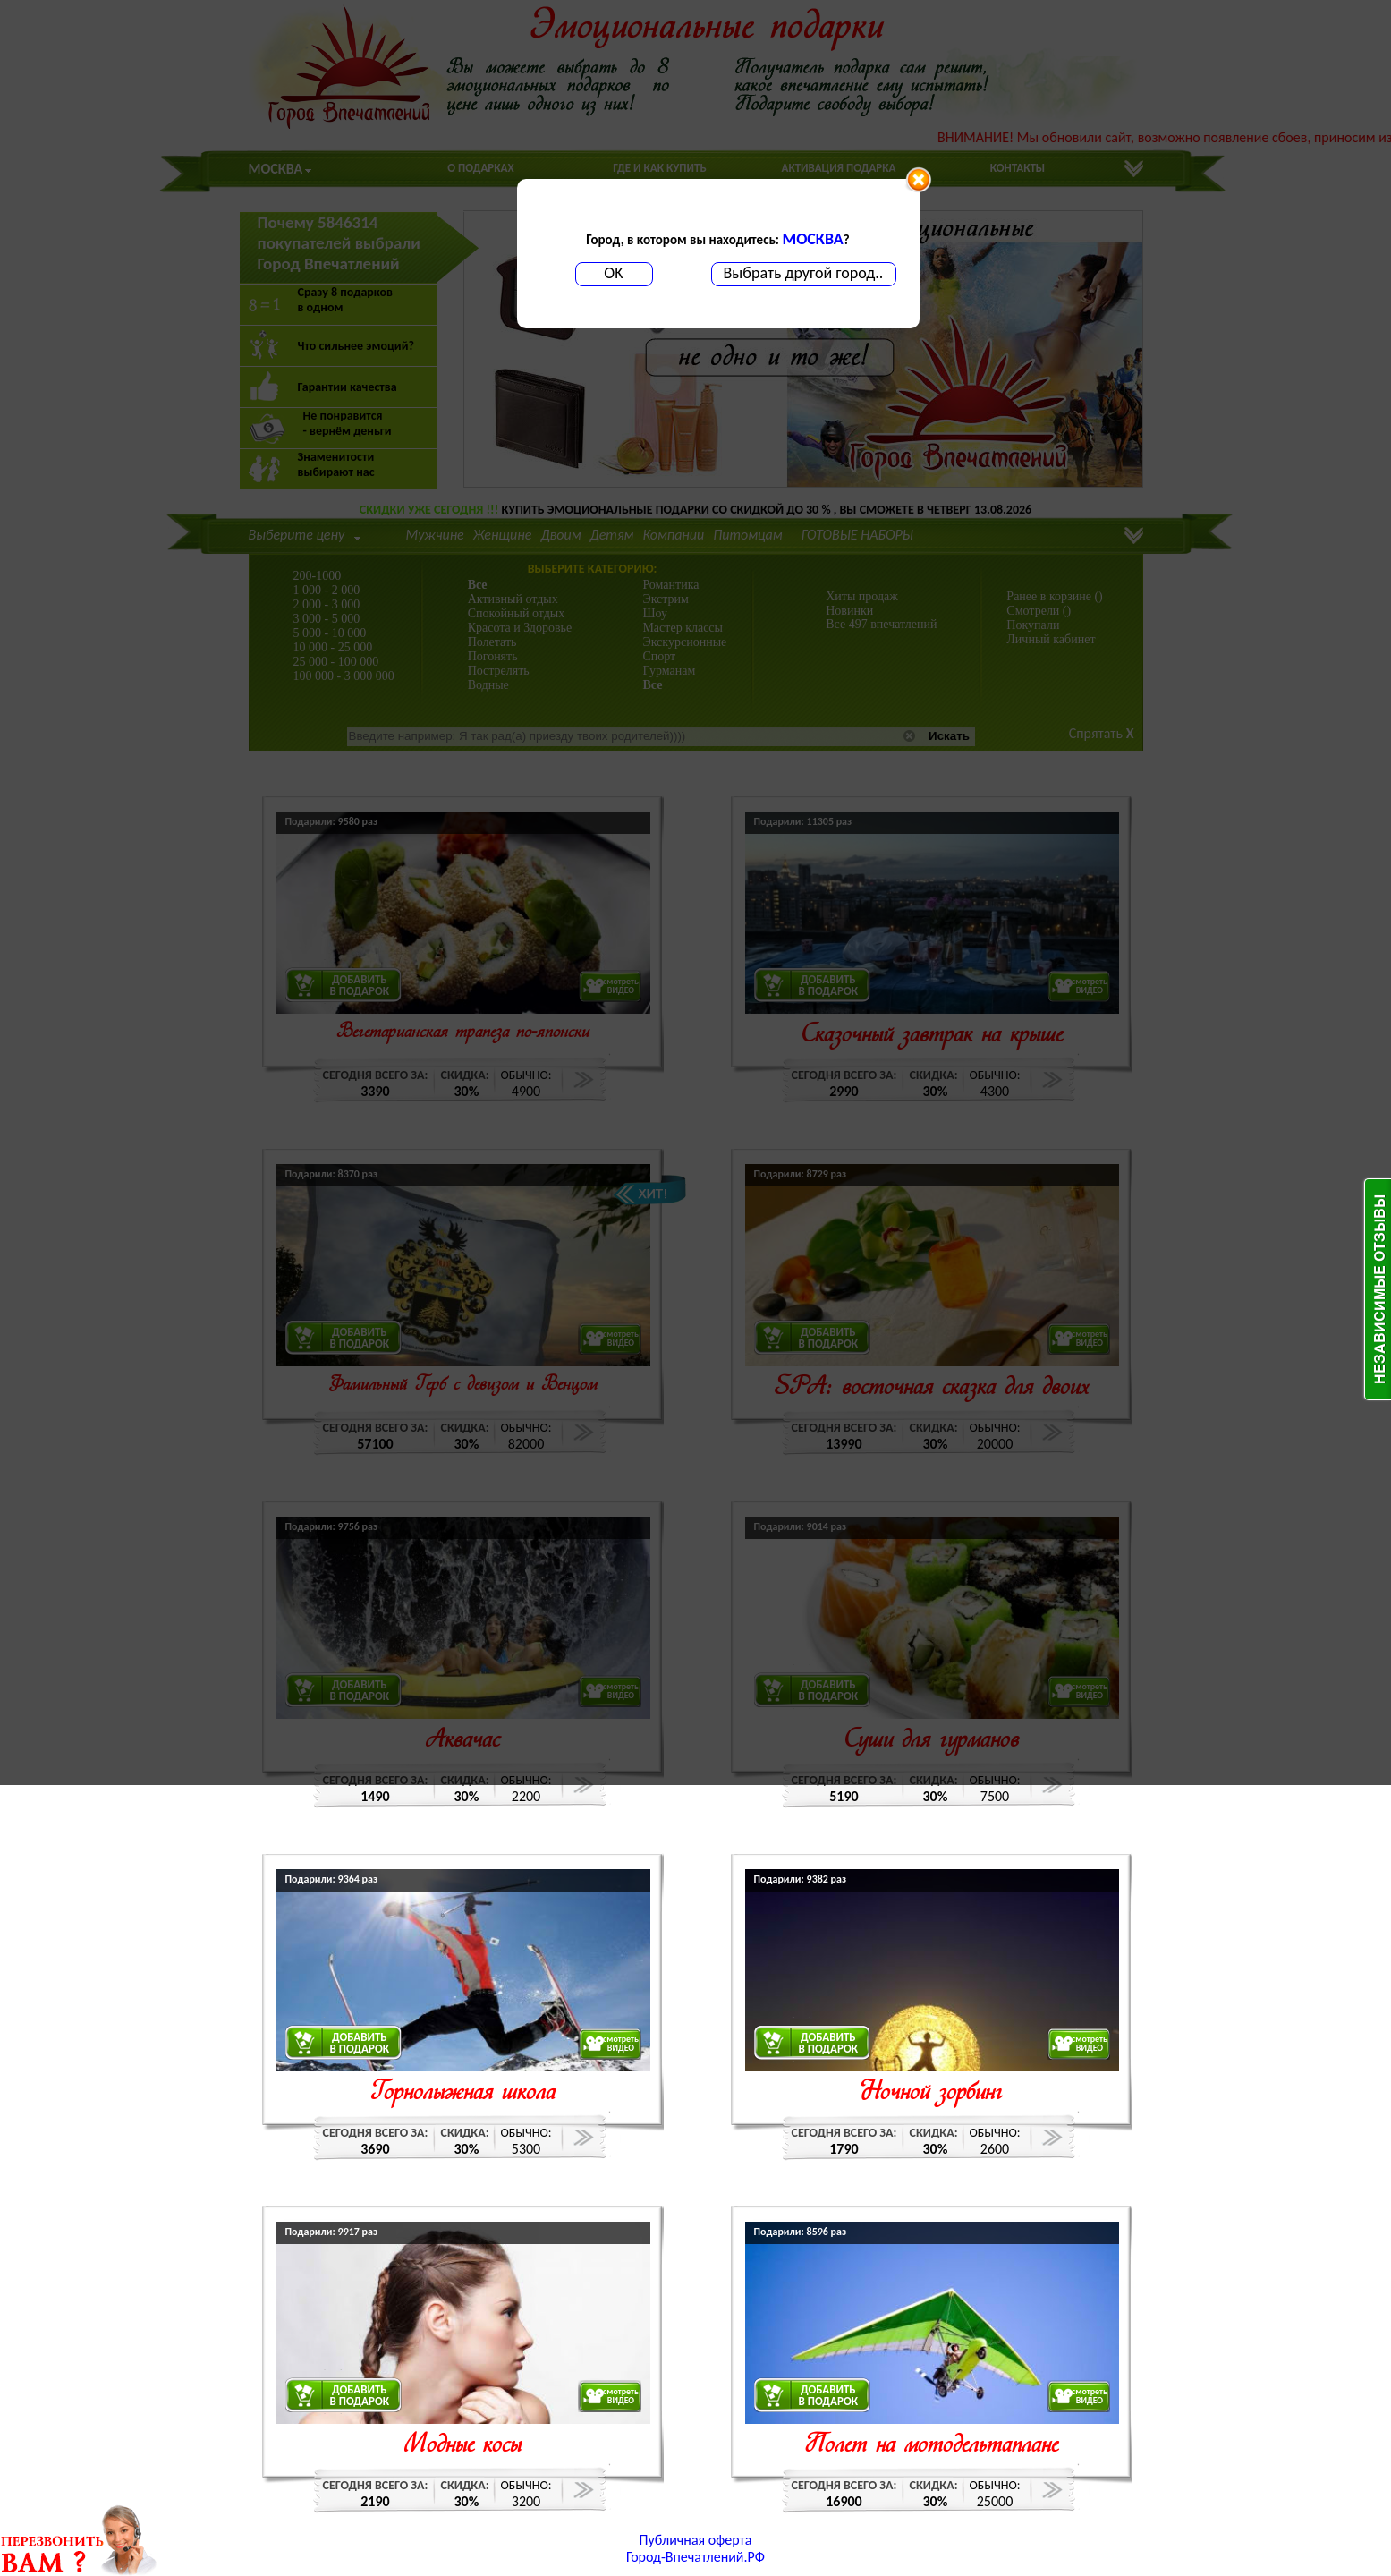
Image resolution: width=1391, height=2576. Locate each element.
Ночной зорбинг (931, 2093)
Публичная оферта (696, 2539)
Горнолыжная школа (462, 2093)
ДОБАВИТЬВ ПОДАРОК (360, 2042)
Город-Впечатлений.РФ (695, 2556)
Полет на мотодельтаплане (931, 2445)
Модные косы (462, 2445)
